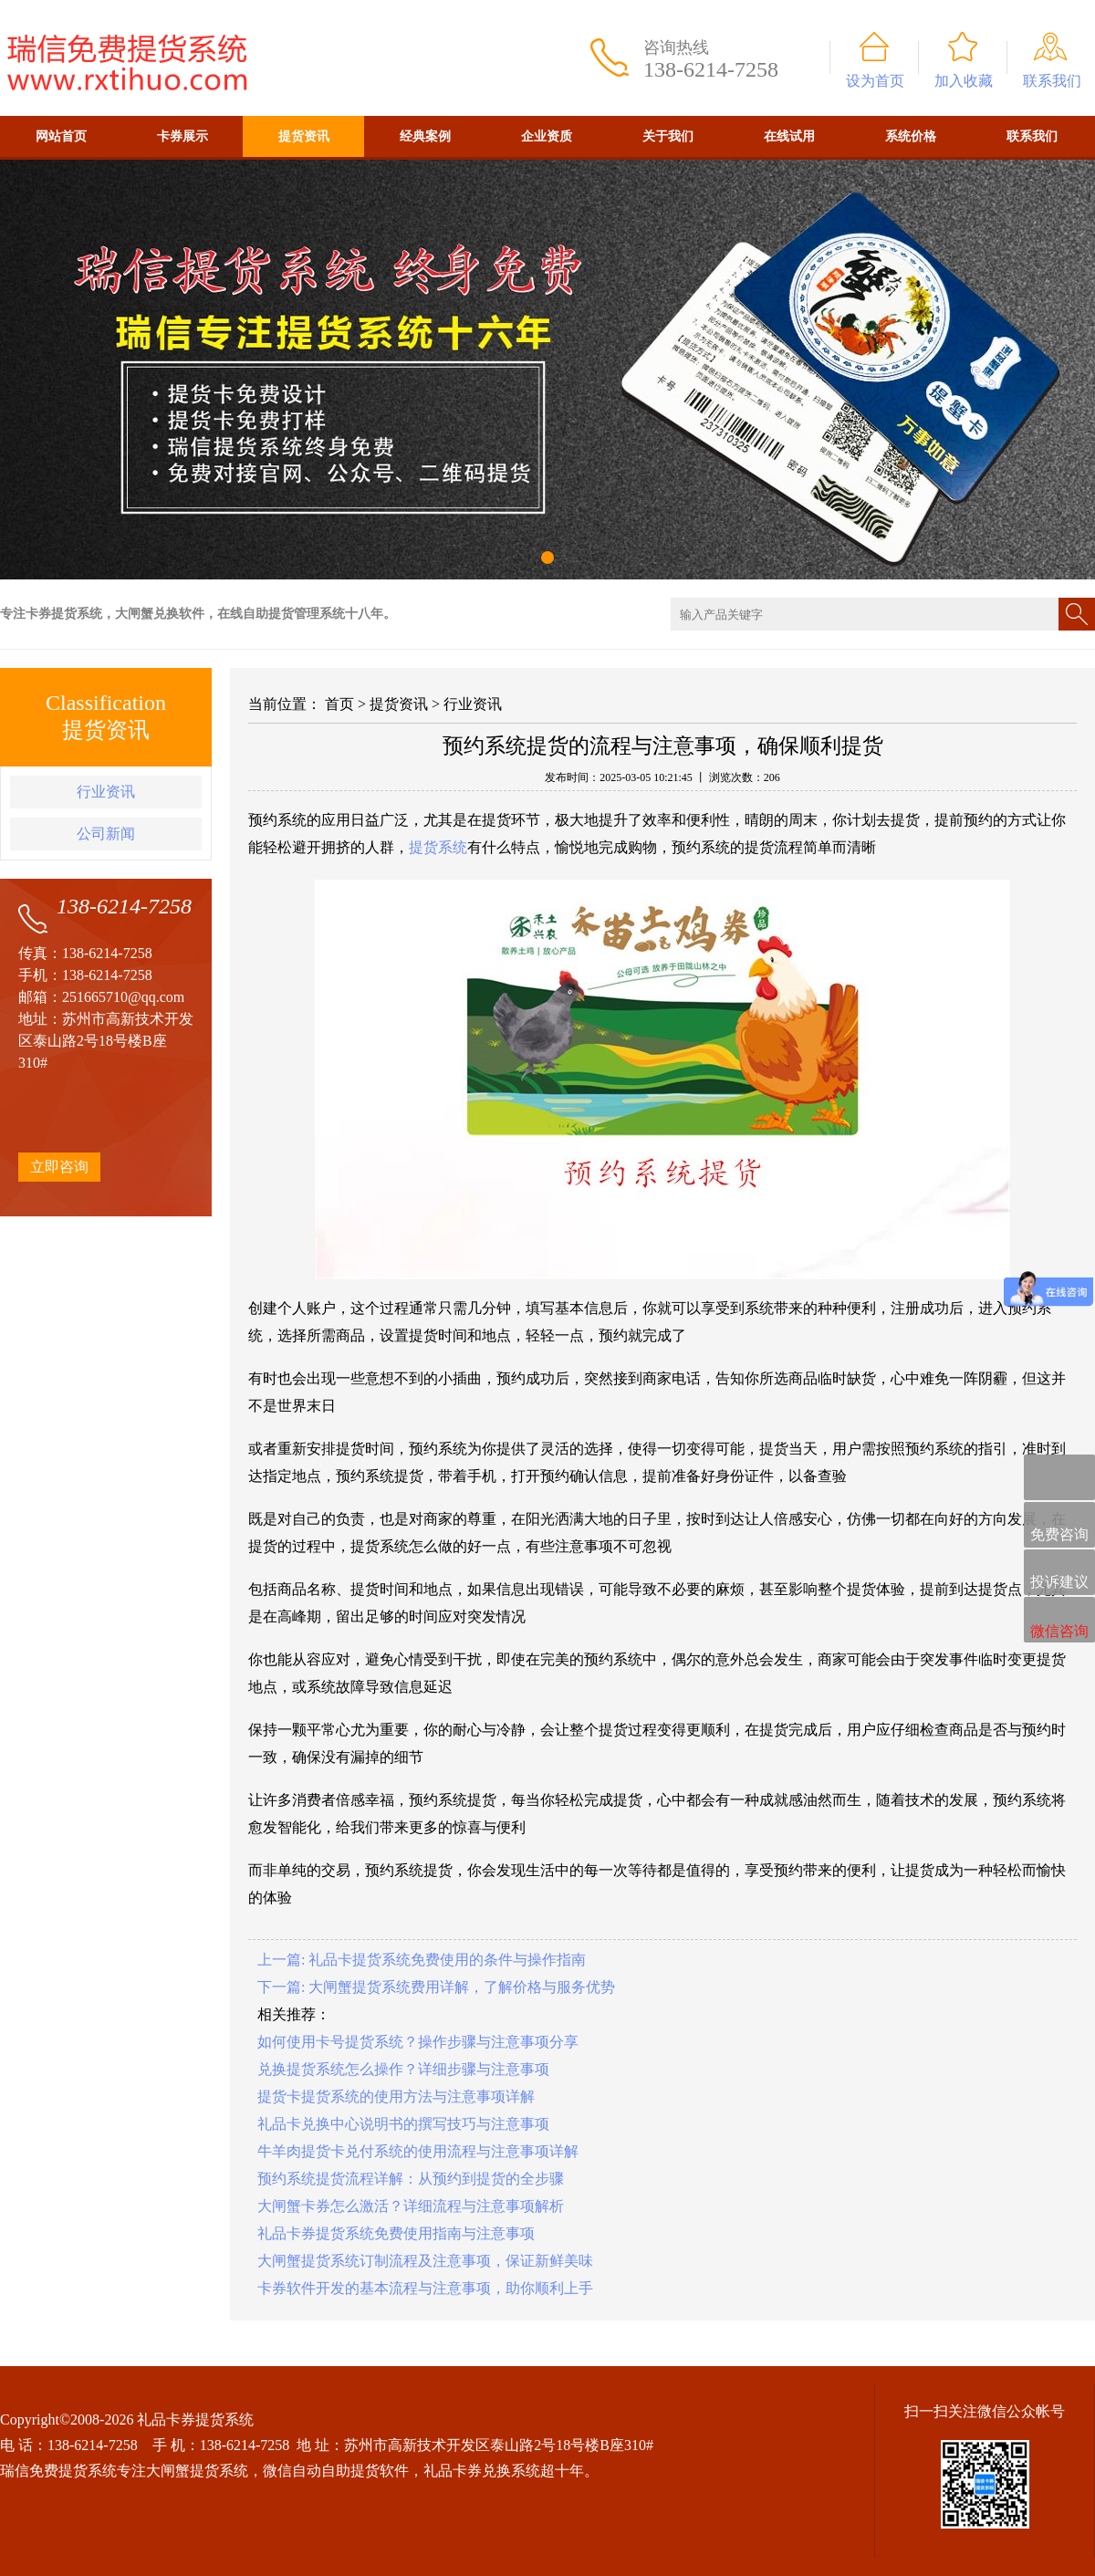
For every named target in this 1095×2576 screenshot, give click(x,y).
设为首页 (875, 81)
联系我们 (1052, 81)
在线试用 (789, 136)
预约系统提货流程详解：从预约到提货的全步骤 (410, 2178)
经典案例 (425, 136)
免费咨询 (1059, 1526)
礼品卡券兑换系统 (481, 2470)
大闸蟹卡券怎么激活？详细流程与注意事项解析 (410, 2206)
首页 (339, 704)
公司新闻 (106, 833)
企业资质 (546, 136)
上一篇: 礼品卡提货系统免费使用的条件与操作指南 (421, 1959)
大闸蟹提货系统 (197, 2470)
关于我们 (668, 136)
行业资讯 (106, 791)
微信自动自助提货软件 (336, 2470)
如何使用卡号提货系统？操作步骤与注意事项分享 (418, 2041)
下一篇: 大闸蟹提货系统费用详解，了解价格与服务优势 (436, 1987)
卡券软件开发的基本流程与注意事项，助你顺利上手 (425, 2288)
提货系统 (438, 847)
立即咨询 (59, 1166)
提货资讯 (303, 136)
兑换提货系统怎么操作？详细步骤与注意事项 (403, 2069)
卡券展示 (182, 136)
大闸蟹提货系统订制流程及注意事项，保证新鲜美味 (425, 2260)
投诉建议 (1059, 1573)
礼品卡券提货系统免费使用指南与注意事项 (396, 2233)
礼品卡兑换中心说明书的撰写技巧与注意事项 (403, 2124)
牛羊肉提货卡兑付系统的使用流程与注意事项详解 (418, 2151)
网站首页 (61, 136)
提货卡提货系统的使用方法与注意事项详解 (396, 2096)
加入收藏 (963, 81)
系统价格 (910, 136)
